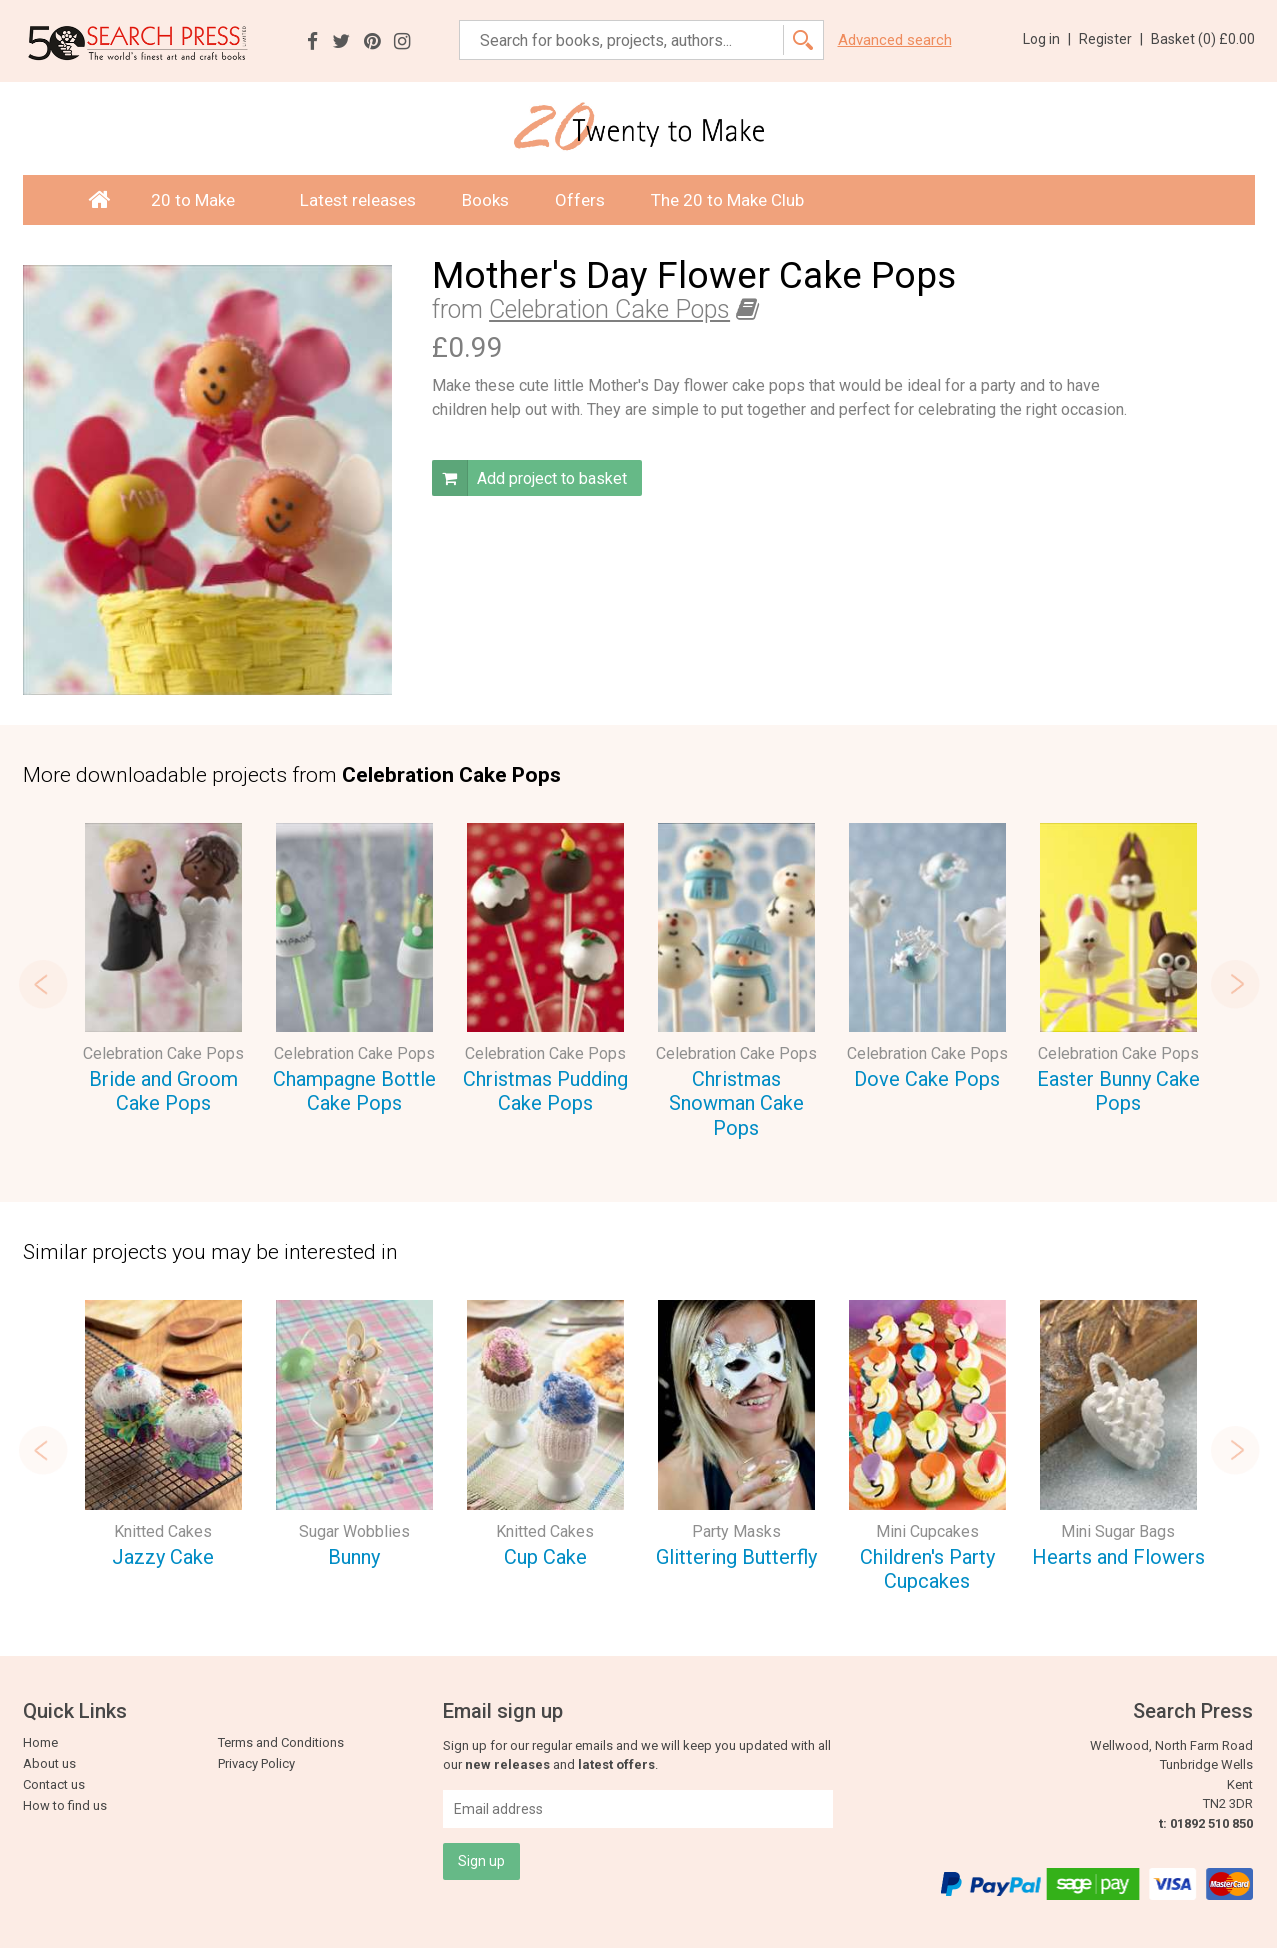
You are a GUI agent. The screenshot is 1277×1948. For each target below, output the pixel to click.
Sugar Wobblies (354, 1531)
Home (40, 1742)
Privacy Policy (256, 1763)
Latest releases (358, 200)
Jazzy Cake (163, 1557)
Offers (580, 200)
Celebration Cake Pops (609, 309)
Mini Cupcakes (927, 1531)
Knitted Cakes (163, 1531)
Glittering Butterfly (736, 1557)
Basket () (1203, 39)
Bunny (354, 1557)
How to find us (65, 1805)
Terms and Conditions (281, 1742)
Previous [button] (43, 984)
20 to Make (202, 200)
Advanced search (895, 40)
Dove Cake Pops (927, 1079)
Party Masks (736, 1531)
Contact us (54, 1784)
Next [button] (1235, 984)
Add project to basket (529, 478)
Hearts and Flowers (1118, 1557)
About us (49, 1763)
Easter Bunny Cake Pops (1118, 1091)
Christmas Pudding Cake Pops (545, 1091)
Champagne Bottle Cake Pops (354, 1091)
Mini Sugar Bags (1118, 1531)
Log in (1047, 39)
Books (485, 200)
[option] (163, 972)
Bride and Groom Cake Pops (163, 1091)
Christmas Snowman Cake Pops (736, 1103)
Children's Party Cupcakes (927, 1569)
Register (1111, 39)
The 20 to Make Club (727, 200)
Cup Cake (545, 1557)
